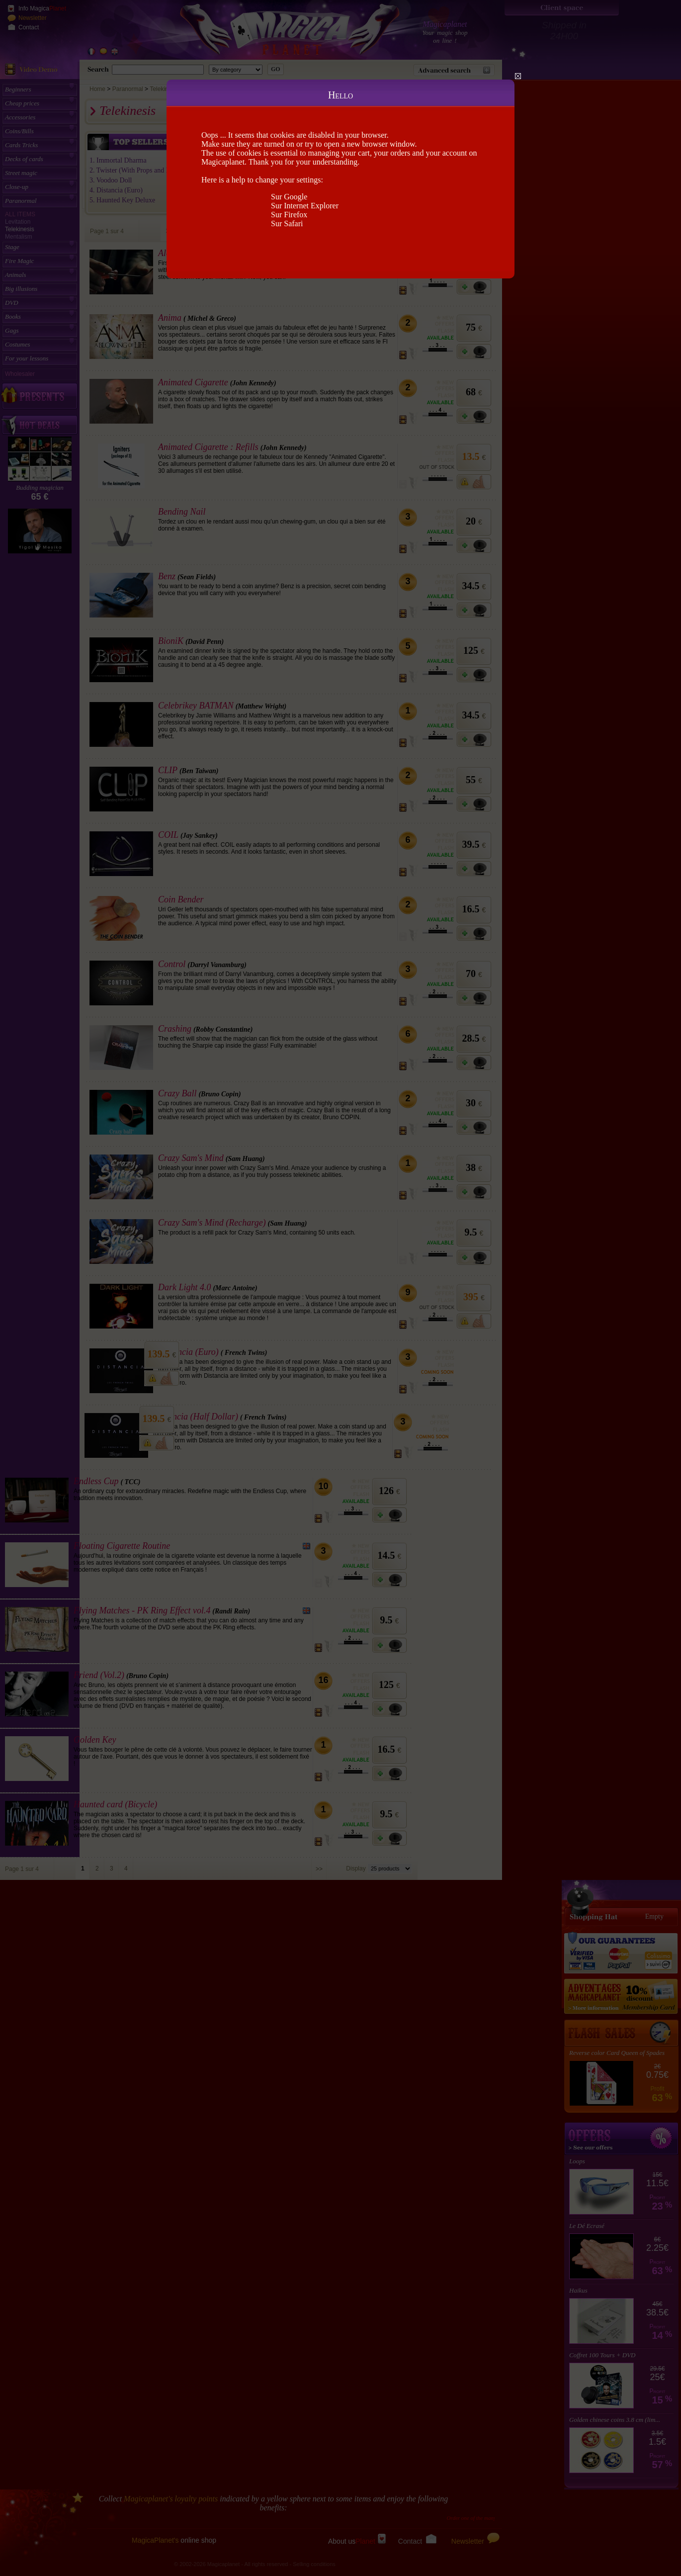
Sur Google (289, 196)
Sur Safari (287, 223)
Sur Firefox (289, 214)
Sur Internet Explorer (305, 205)
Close (518, 76)
